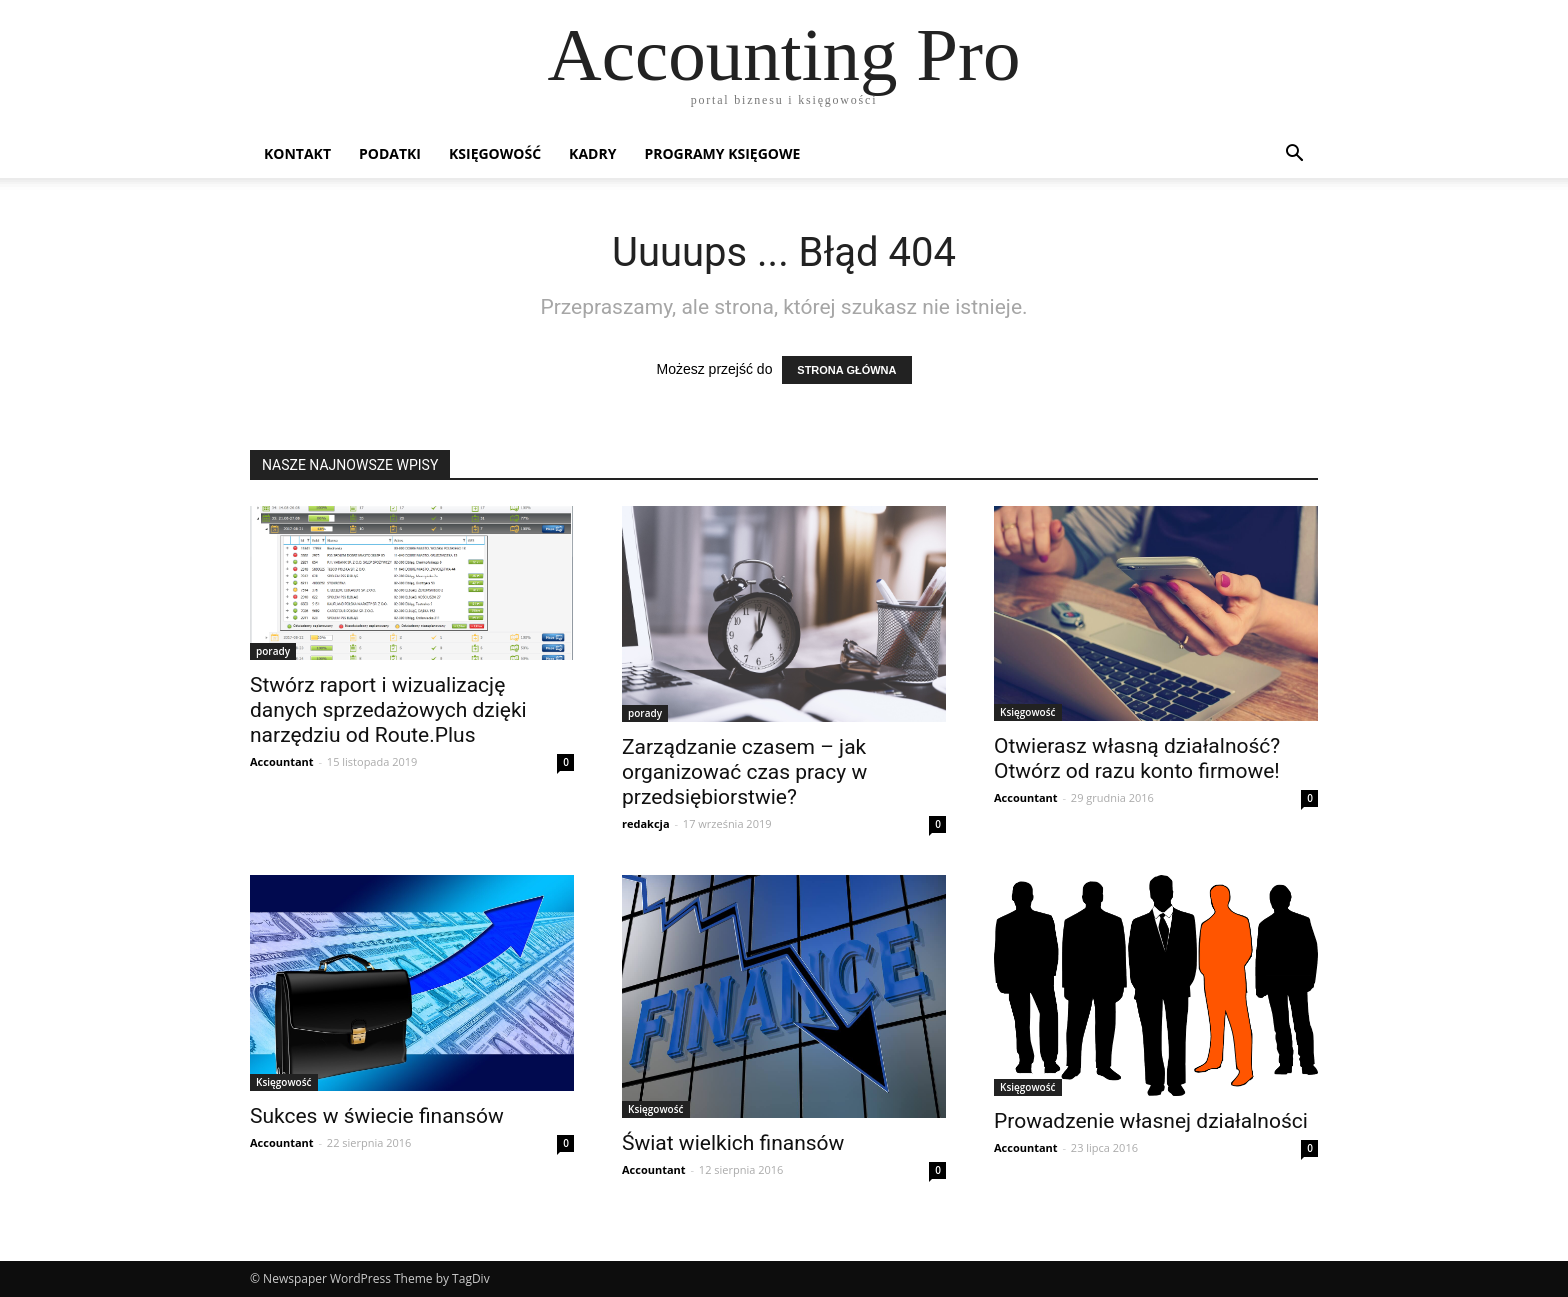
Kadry (592, 153)
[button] (1294, 155)
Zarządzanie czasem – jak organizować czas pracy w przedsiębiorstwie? (744, 772)
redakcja (646, 823)
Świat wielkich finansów (733, 1143)
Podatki (390, 153)
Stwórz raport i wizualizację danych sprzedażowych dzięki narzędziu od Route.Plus (388, 710)
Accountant (282, 761)
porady (273, 651)
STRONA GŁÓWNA (846, 370)
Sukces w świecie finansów (377, 1116)
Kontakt (297, 153)
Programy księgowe (722, 153)
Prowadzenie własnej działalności (1151, 1121)
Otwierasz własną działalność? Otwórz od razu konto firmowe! (1137, 758)
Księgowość (495, 153)
